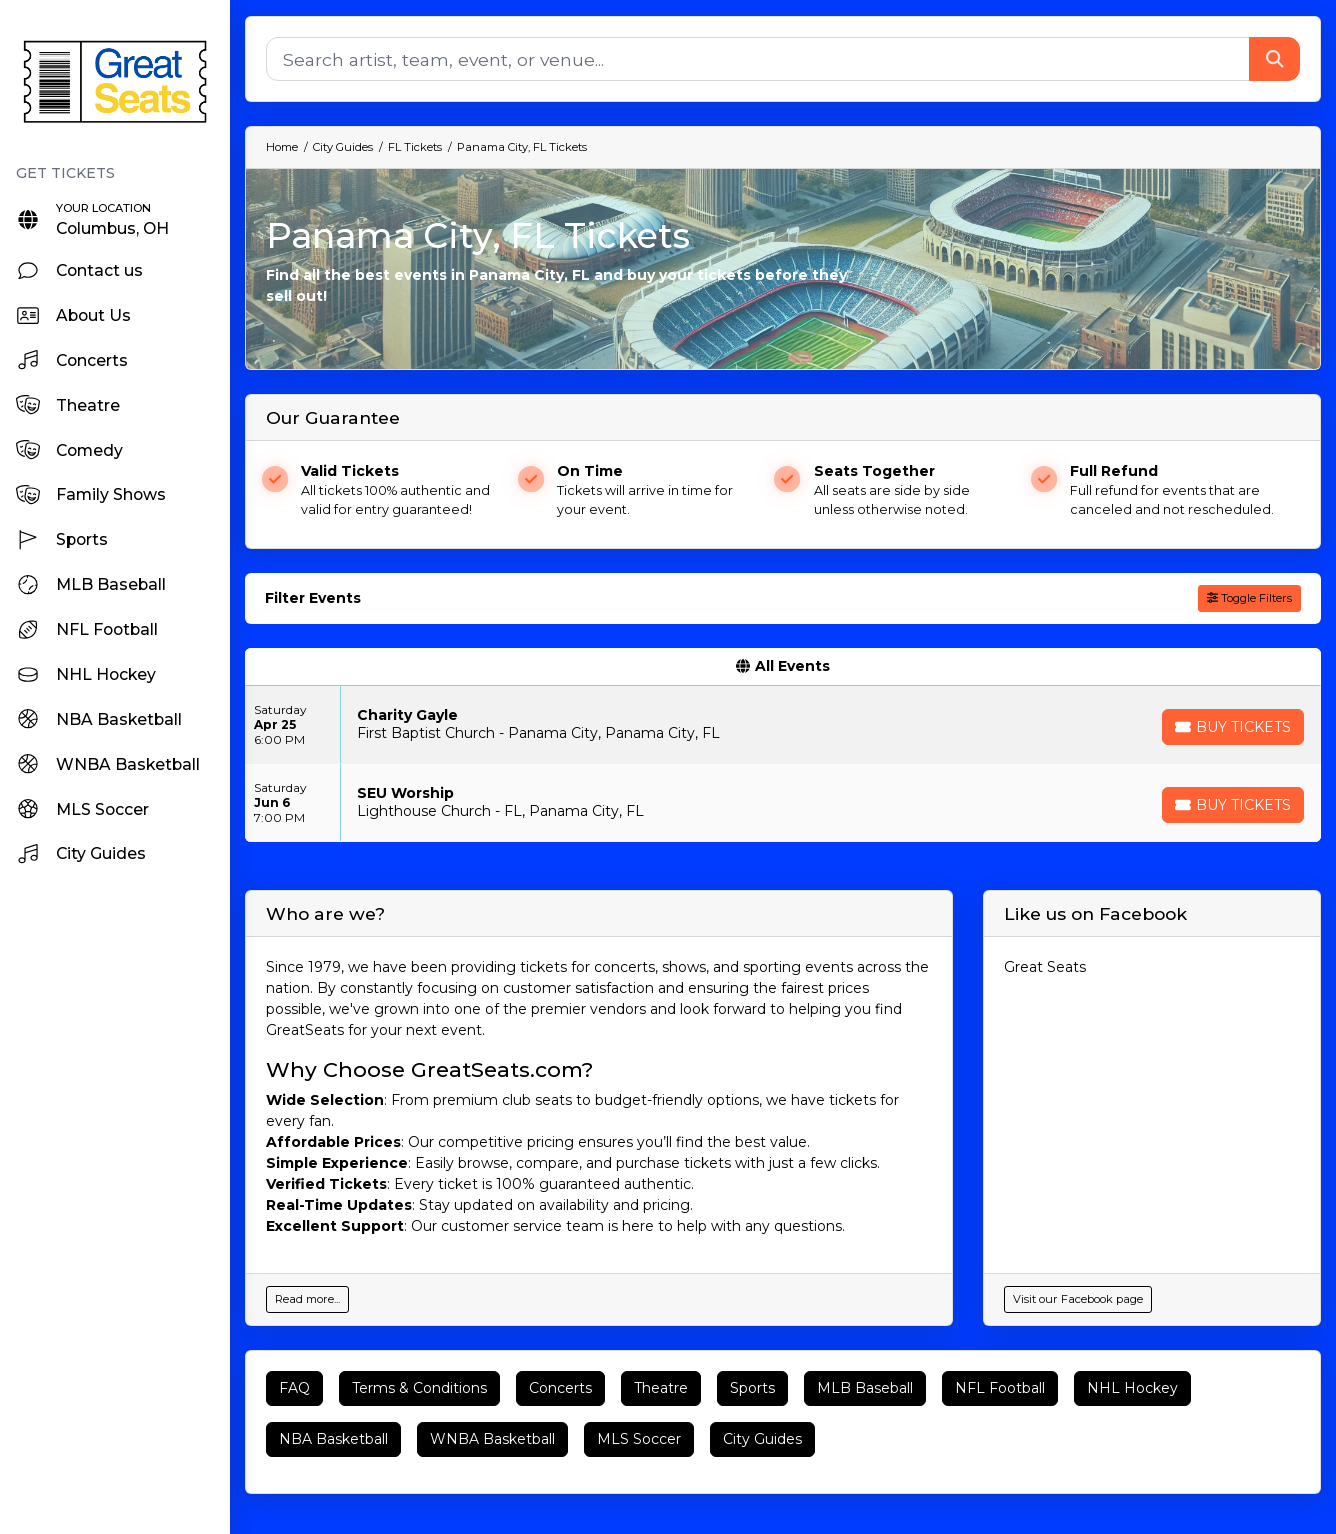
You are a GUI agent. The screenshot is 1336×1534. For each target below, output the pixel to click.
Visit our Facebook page (1078, 1299)
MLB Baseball (865, 1388)
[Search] (758, 59)
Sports (752, 1388)
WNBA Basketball (492, 1439)
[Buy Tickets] (1233, 727)
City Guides (762, 1439)
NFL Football (1000, 1388)
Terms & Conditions (419, 1388)
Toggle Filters (1249, 598)
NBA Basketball (333, 1439)
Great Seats (1045, 967)
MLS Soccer (639, 1439)
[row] (783, 725)
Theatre (661, 1388)
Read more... (307, 1299)
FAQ (294, 1388)
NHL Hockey (1132, 1388)
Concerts (560, 1388)
